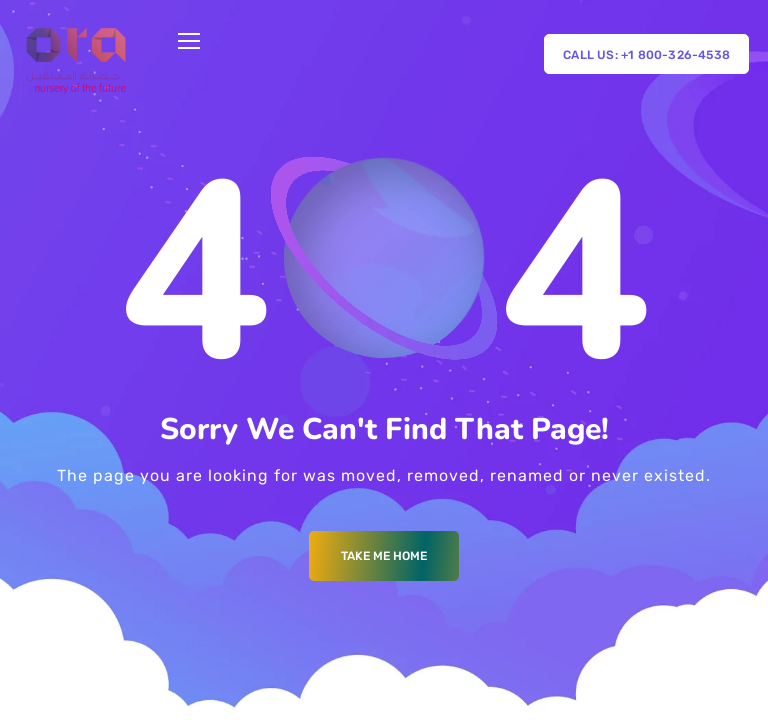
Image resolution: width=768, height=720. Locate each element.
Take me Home (384, 556)
